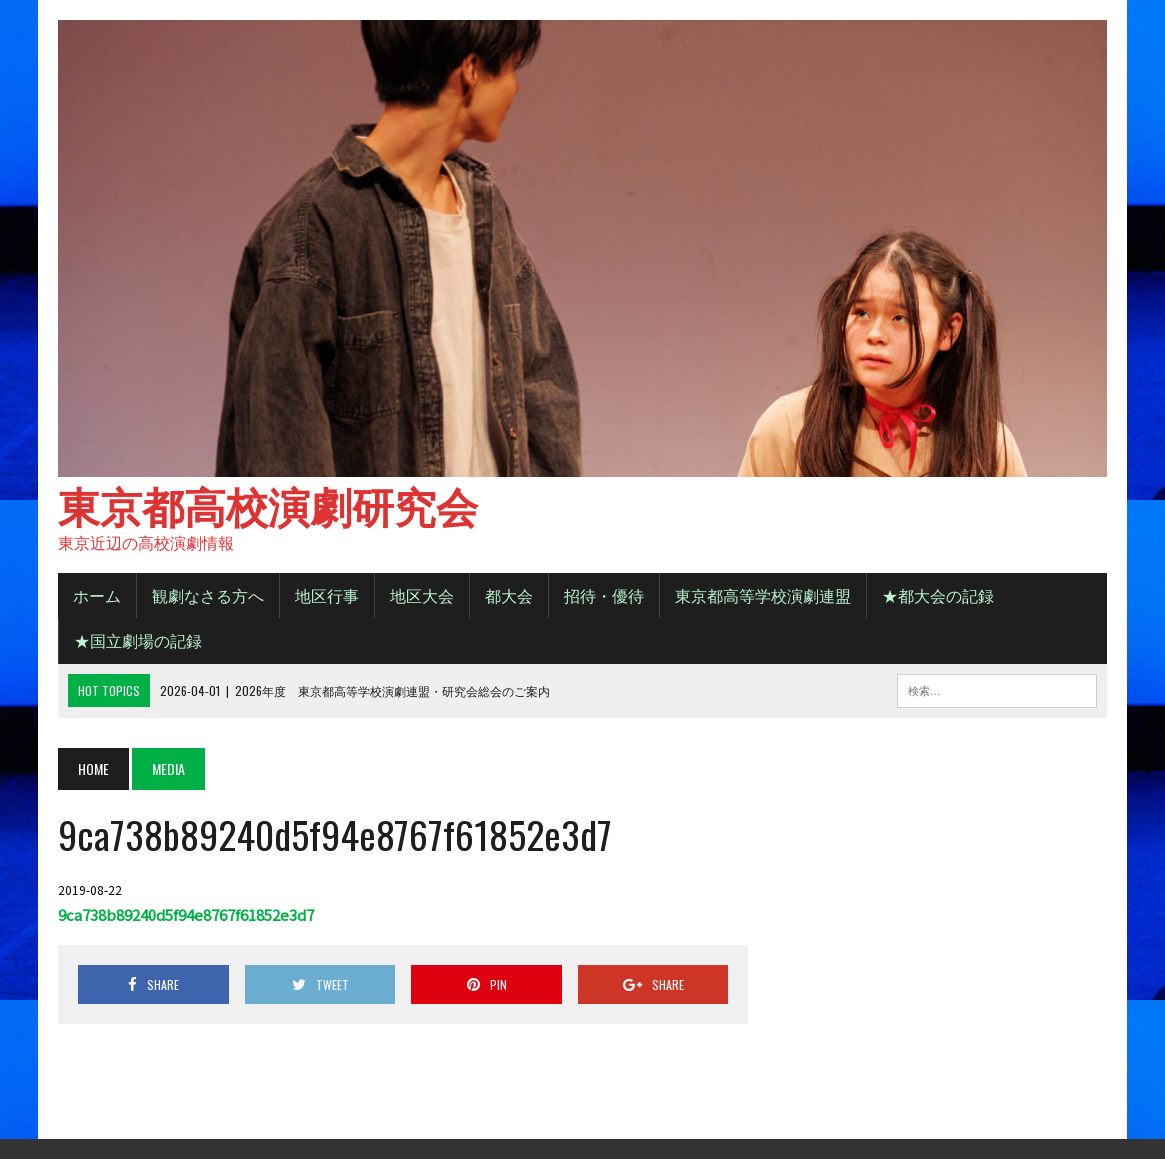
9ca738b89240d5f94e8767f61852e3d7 (186, 914)
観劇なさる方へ (208, 595)
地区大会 (422, 595)
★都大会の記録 (938, 595)
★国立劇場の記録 (138, 640)
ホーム (97, 595)
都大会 (509, 595)
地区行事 (327, 595)
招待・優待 (604, 595)
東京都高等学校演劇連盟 (763, 595)
